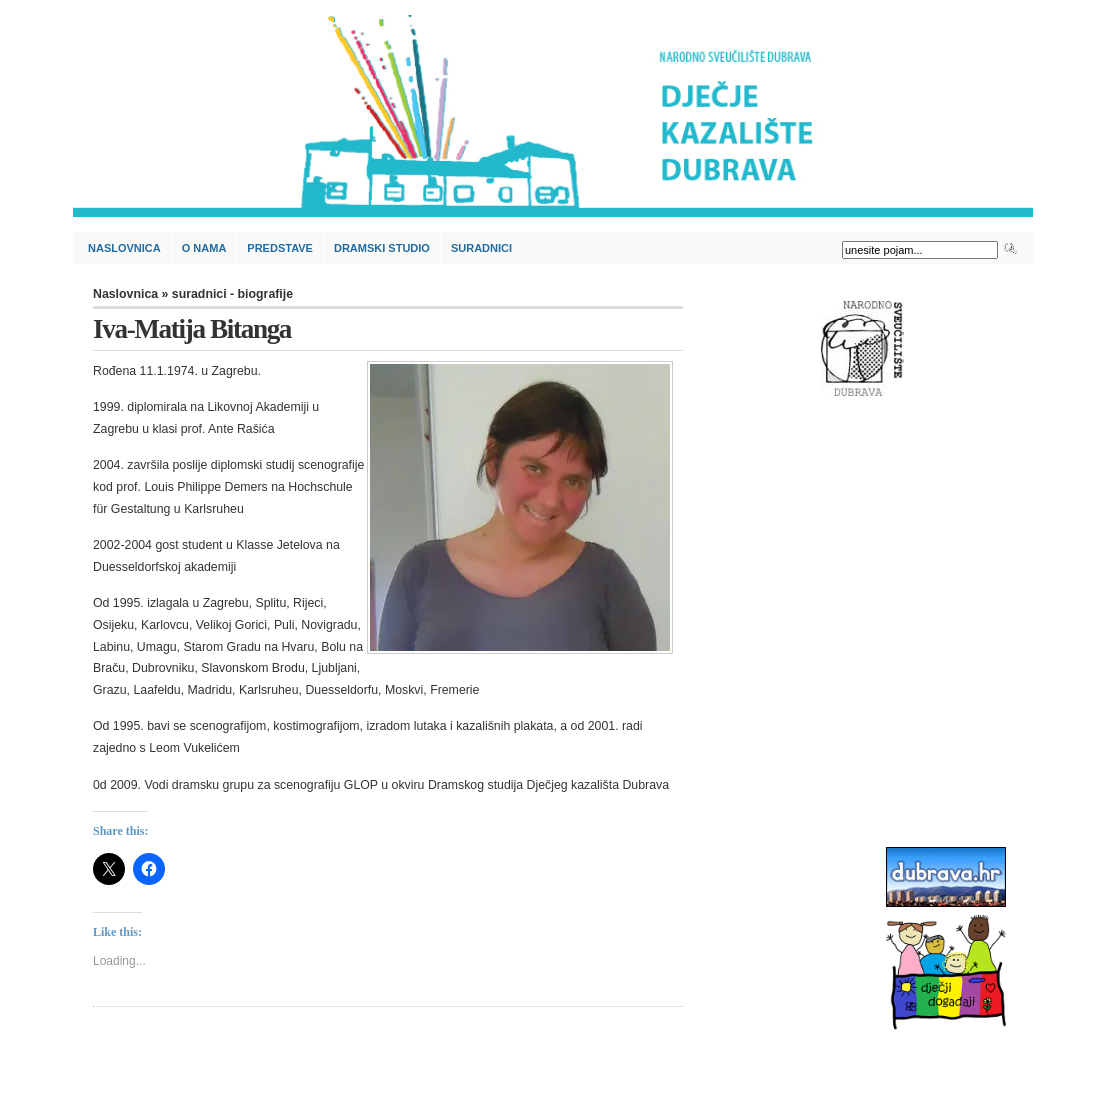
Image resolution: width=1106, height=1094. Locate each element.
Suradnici (481, 248)
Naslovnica (124, 248)
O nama (204, 248)
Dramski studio (382, 248)
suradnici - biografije (232, 294)
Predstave (280, 248)
